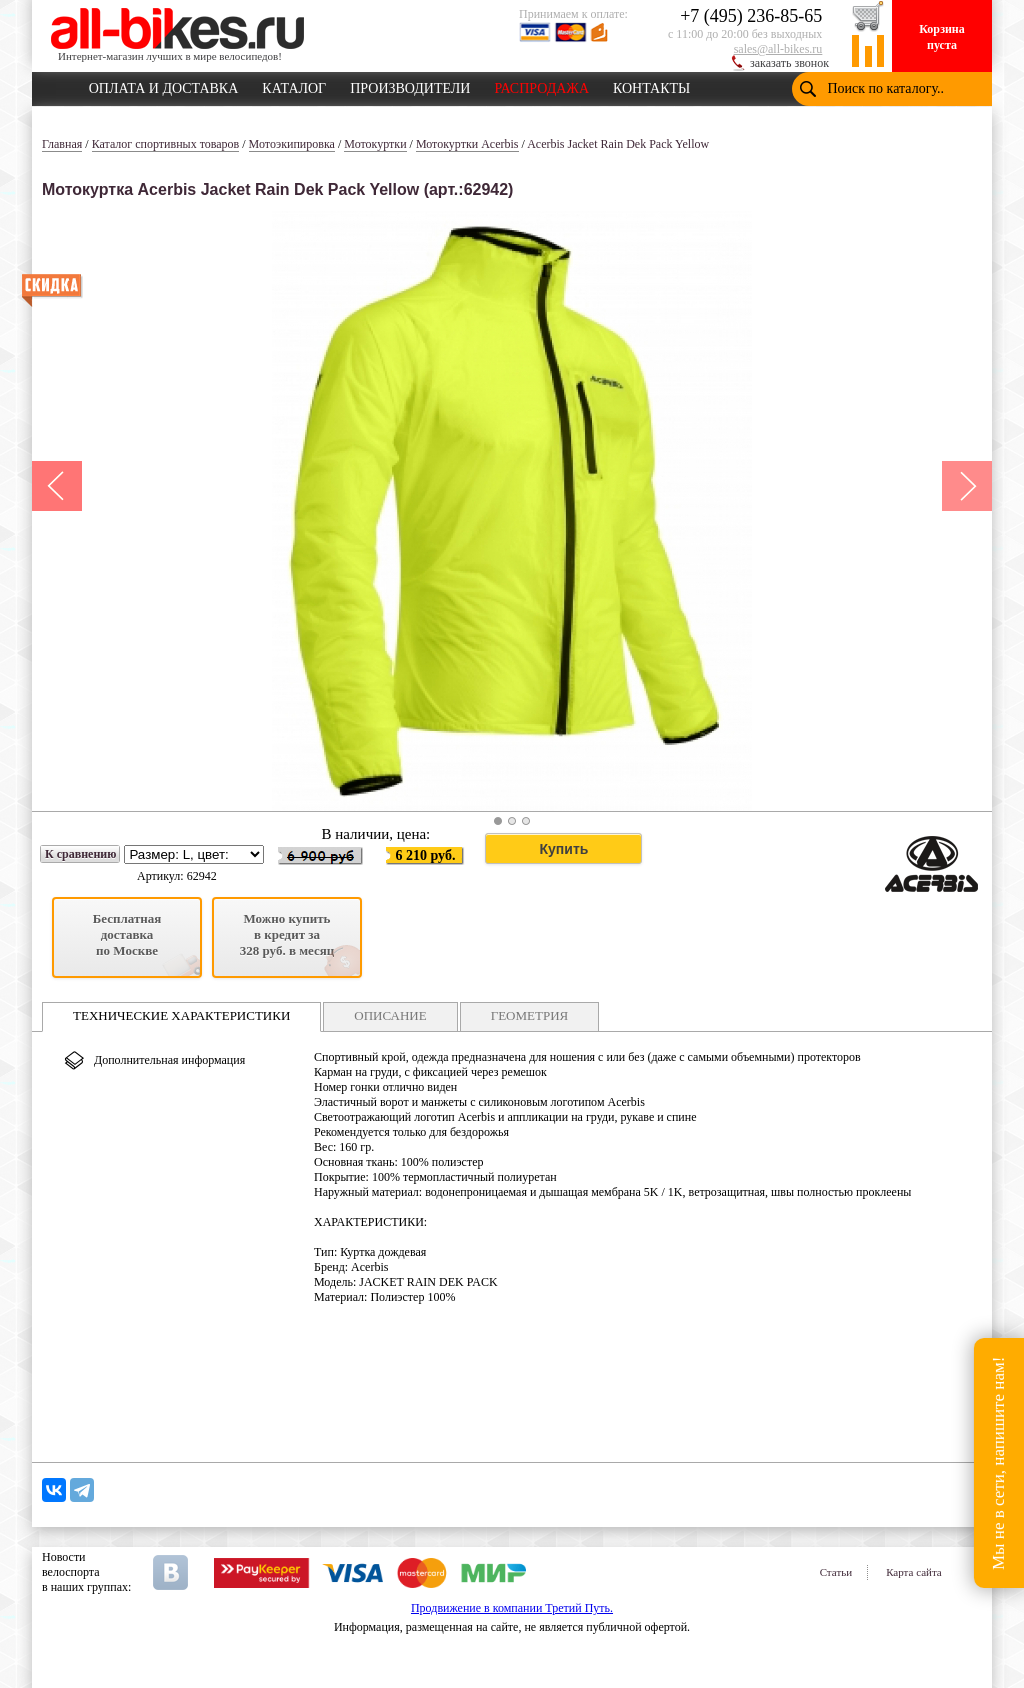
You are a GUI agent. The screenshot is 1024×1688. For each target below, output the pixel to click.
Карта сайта (914, 1572)
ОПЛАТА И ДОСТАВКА (164, 85)
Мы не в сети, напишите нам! (998, 1462)
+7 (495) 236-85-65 (751, 16)
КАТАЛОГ (294, 85)
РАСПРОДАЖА (541, 85)
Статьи (836, 1572)
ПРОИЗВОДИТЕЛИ (410, 85)
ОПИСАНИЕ (390, 1015)
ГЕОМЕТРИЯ (530, 1015)
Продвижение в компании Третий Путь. (512, 1608)
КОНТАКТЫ (651, 85)
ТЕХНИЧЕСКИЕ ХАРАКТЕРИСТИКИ (181, 1015)
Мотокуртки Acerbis (467, 144)
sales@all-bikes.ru (778, 49)
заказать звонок (789, 63)
